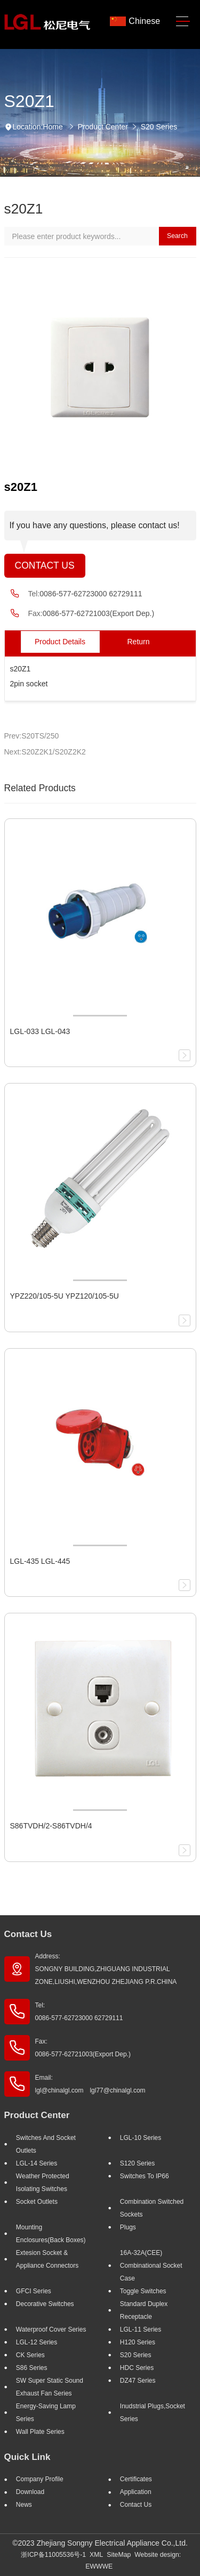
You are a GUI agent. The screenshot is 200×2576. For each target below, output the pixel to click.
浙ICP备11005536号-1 (53, 2554)
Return (138, 641)
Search (177, 236)
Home (52, 126)
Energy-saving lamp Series (46, 2412)
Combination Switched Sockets (151, 2208)
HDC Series (137, 2368)
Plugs (128, 2227)
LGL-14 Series (36, 2163)
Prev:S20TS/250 (31, 736)
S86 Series (31, 2368)
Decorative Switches (45, 2304)
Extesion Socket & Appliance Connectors (47, 2259)
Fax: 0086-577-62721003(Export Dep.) (83, 2048)
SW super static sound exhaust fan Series (49, 2387)
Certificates (136, 2479)
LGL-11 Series (140, 2329)
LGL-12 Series (36, 2342)
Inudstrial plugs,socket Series (152, 2412)
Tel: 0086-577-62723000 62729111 (79, 2011)
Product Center (103, 126)
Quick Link (27, 2457)
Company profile (39, 2479)
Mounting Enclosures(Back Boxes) (51, 2234)
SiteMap (119, 2554)
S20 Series (159, 126)
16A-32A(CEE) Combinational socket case (151, 2265)
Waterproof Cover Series (51, 2329)
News (24, 2504)
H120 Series (137, 2342)
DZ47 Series (138, 2380)
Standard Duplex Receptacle (143, 2310)
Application (135, 2492)
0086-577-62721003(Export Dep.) (98, 613)
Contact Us (45, 565)
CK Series (30, 2355)
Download (30, 2492)
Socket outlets (37, 2201)
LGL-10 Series (140, 2138)
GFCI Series (33, 2291)
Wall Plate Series (40, 2431)
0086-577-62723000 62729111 (90, 593)
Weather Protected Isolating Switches (42, 2182)
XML (96, 2554)
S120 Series (137, 2163)
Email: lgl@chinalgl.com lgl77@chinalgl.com (90, 2084)
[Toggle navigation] (183, 21)
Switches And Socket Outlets (46, 2144)
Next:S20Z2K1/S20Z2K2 (45, 752)
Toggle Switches (143, 2291)
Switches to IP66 (144, 2176)
